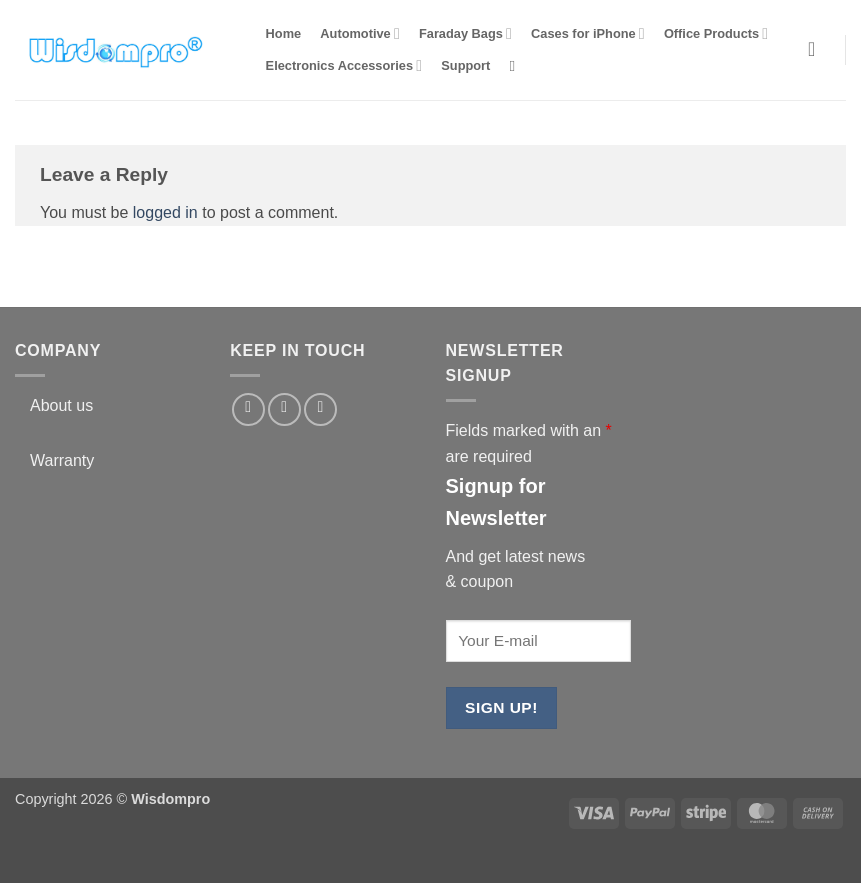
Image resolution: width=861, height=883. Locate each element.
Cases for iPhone (588, 33)
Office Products (716, 33)
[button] (817, 49)
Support (465, 65)
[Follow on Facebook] (248, 409)
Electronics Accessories (344, 65)
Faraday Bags (465, 33)
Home (284, 33)
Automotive (359, 33)
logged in (165, 212)
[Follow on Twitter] (284, 409)
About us (61, 405)
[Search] (517, 66)
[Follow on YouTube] (320, 409)
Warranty (62, 460)
